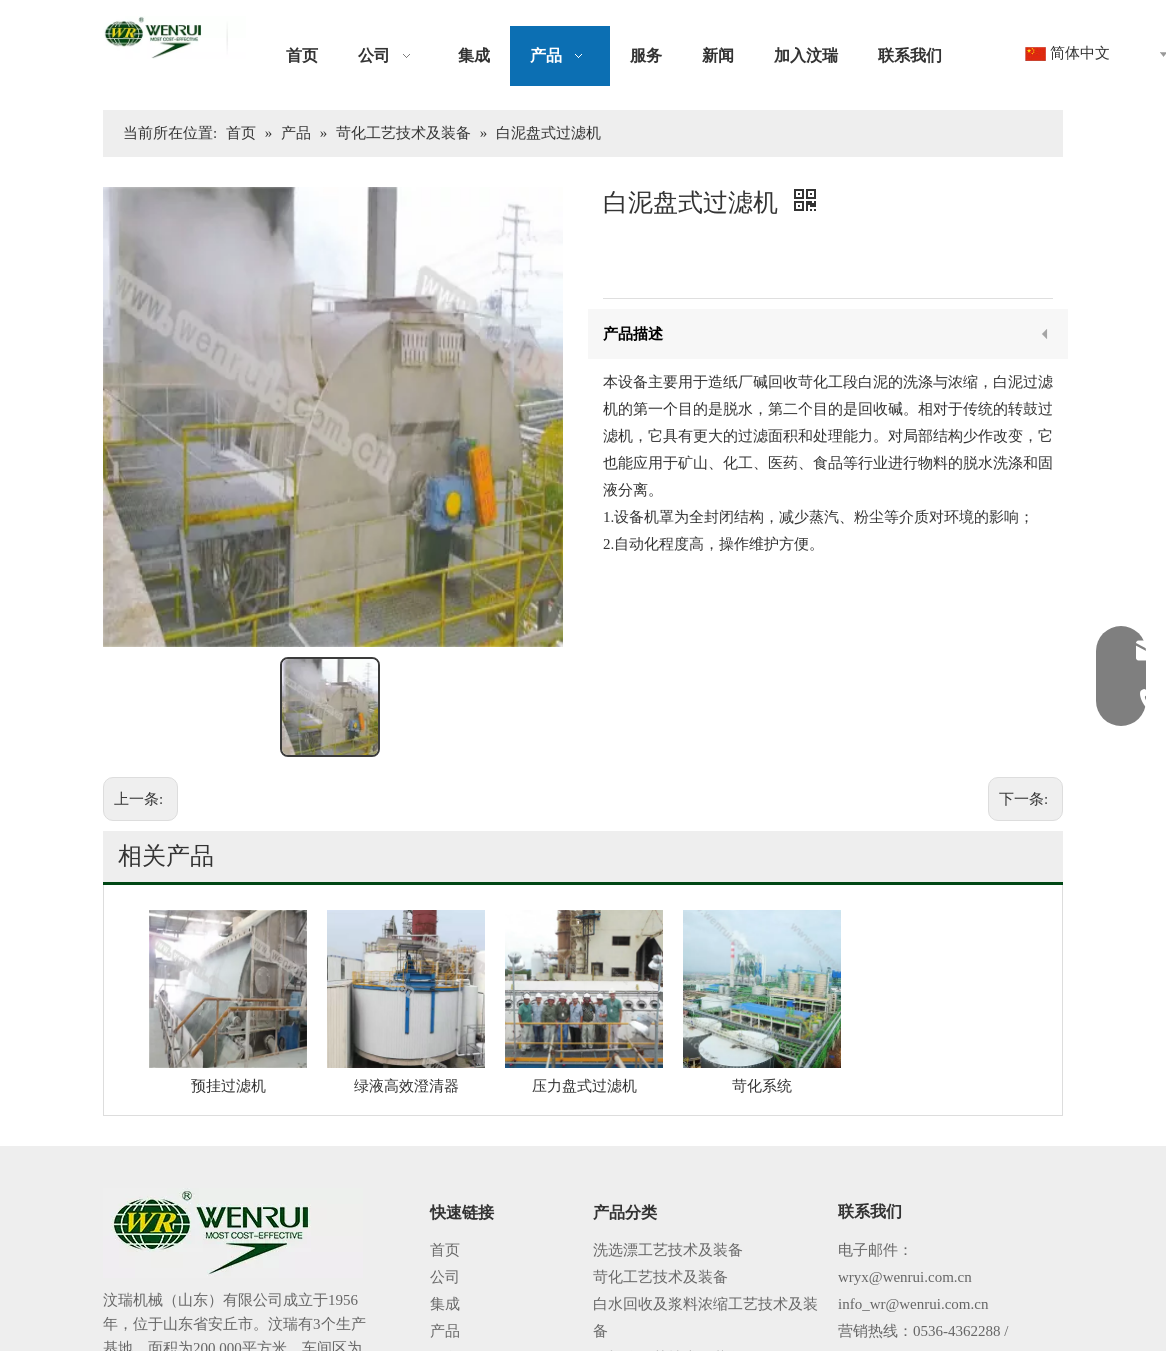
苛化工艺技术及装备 (660, 1155)
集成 (445, 1182)
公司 (445, 1155)
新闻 (445, 1263)
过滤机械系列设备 (653, 1290)
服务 (445, 1236)
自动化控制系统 (645, 1317)
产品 (445, 1209)
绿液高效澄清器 (406, 964)
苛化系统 (762, 964)
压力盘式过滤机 (584, 964)
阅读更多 (148, 1286)
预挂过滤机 (228, 964)
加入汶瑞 (460, 1290)
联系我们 (460, 1317)
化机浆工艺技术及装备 (668, 1236)
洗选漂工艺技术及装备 (668, 1128)
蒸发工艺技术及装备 (660, 1263)
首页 (445, 1128)
